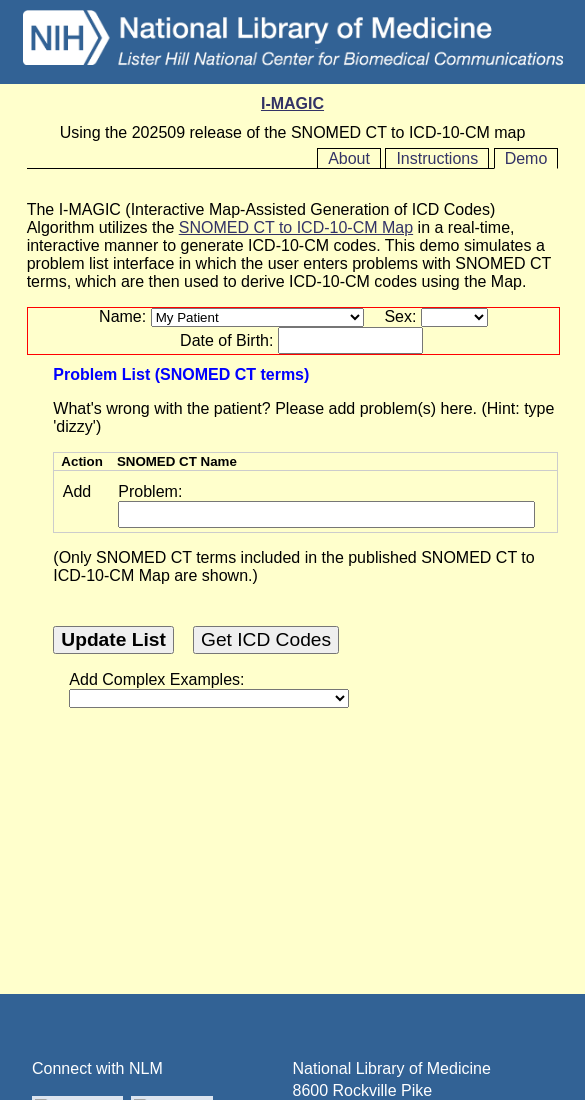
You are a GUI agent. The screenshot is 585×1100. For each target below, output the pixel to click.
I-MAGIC (292, 103)
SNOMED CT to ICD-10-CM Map (296, 227)
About (349, 158)
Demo (526, 158)
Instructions (437, 158)
